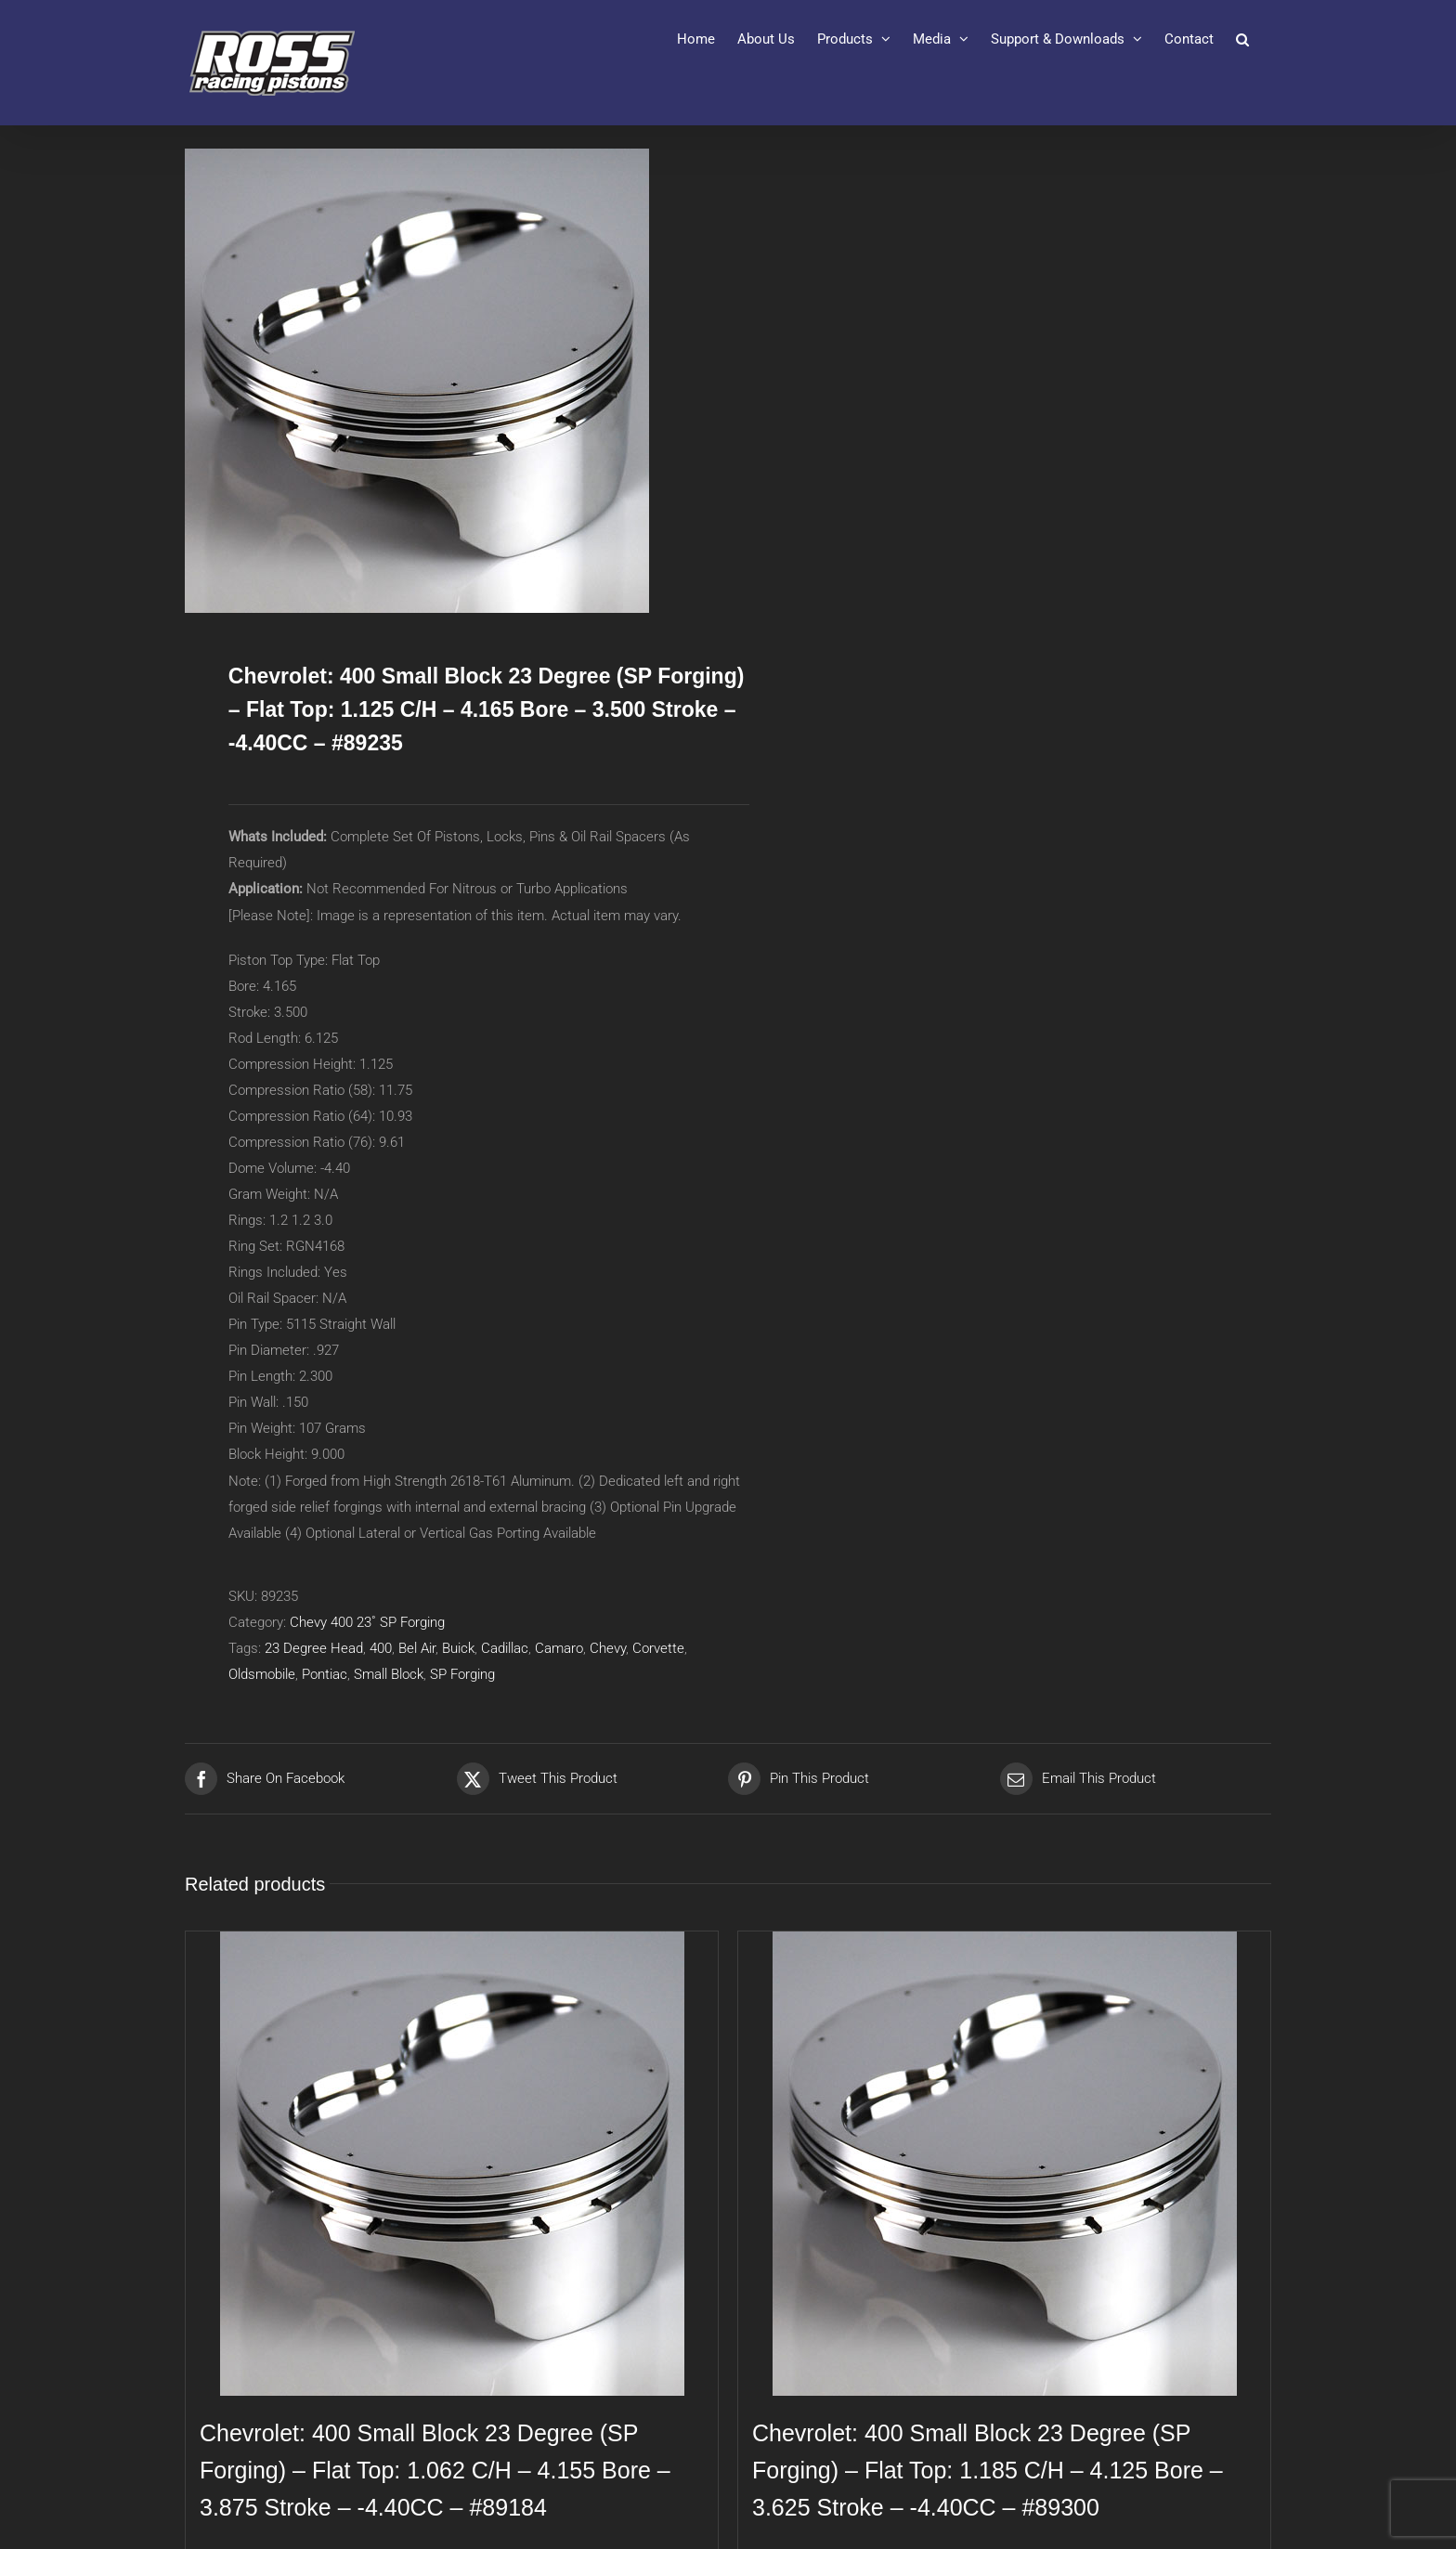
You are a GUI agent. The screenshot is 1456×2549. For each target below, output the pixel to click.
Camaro (559, 1648)
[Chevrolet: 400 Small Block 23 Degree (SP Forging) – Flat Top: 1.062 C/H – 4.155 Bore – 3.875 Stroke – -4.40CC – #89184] (452, 2163)
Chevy (608, 1648)
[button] (1242, 39)
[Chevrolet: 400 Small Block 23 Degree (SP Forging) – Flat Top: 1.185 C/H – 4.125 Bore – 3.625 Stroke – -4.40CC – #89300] (1004, 2163)
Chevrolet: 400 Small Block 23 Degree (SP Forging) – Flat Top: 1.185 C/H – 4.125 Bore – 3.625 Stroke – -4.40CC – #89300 (987, 2470)
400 (381, 1648)
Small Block (388, 1674)
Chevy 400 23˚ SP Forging (367, 1622)
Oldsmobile (261, 1674)
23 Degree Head (314, 1648)
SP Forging (462, 1674)
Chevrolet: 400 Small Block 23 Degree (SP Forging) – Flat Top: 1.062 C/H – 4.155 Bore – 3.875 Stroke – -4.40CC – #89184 (435, 2470)
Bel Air (417, 1648)
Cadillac (504, 1648)
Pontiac (324, 1674)
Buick (458, 1648)
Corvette (658, 1648)
